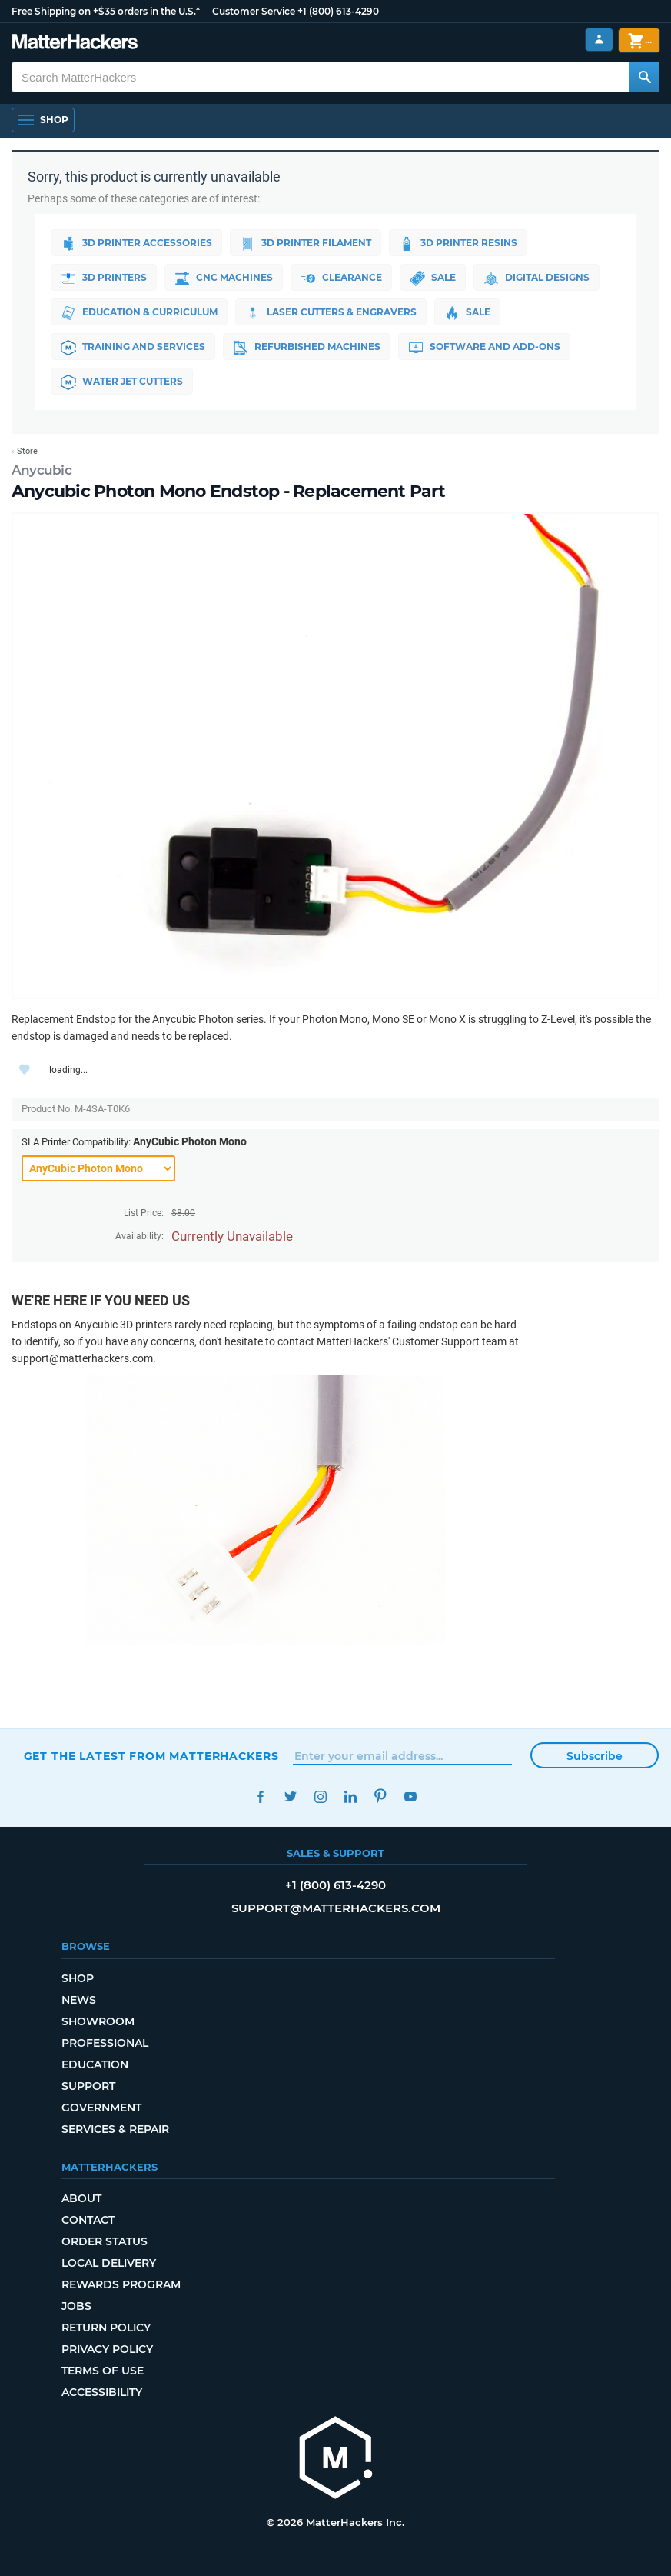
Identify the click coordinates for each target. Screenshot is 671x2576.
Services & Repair (115, 2129)
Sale (433, 278)
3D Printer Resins (458, 244)
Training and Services (133, 347)
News (78, 2000)
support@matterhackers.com (335, 1908)
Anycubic (41, 470)
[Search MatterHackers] (644, 77)
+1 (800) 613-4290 (338, 11)
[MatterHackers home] (75, 43)
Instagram (320, 1796)
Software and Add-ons (484, 347)
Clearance (341, 278)
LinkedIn (350, 1796)
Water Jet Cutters (122, 382)
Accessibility (101, 2392)
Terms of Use (102, 2371)
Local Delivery (108, 2263)
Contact (88, 2220)
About (81, 2198)
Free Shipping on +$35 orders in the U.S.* (106, 11)
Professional (104, 2043)
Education (94, 2064)
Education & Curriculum (139, 313)
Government (101, 2107)
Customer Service (253, 11)
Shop (77, 1978)
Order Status (104, 2241)
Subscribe (594, 1756)
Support (88, 2086)
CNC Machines (223, 278)
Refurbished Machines (306, 347)
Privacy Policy (107, 2349)
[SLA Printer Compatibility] (98, 1168)
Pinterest (380, 1796)
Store (27, 451)
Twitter (290, 1796)
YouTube (410, 1796)
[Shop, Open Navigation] (43, 120)
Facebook (260, 1796)
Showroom (98, 2021)
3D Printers (104, 278)
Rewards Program (121, 2284)
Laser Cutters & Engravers (331, 313)
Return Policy (106, 2327)
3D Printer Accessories (136, 244)
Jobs (76, 2306)
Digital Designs (536, 278)
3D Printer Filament (305, 244)
